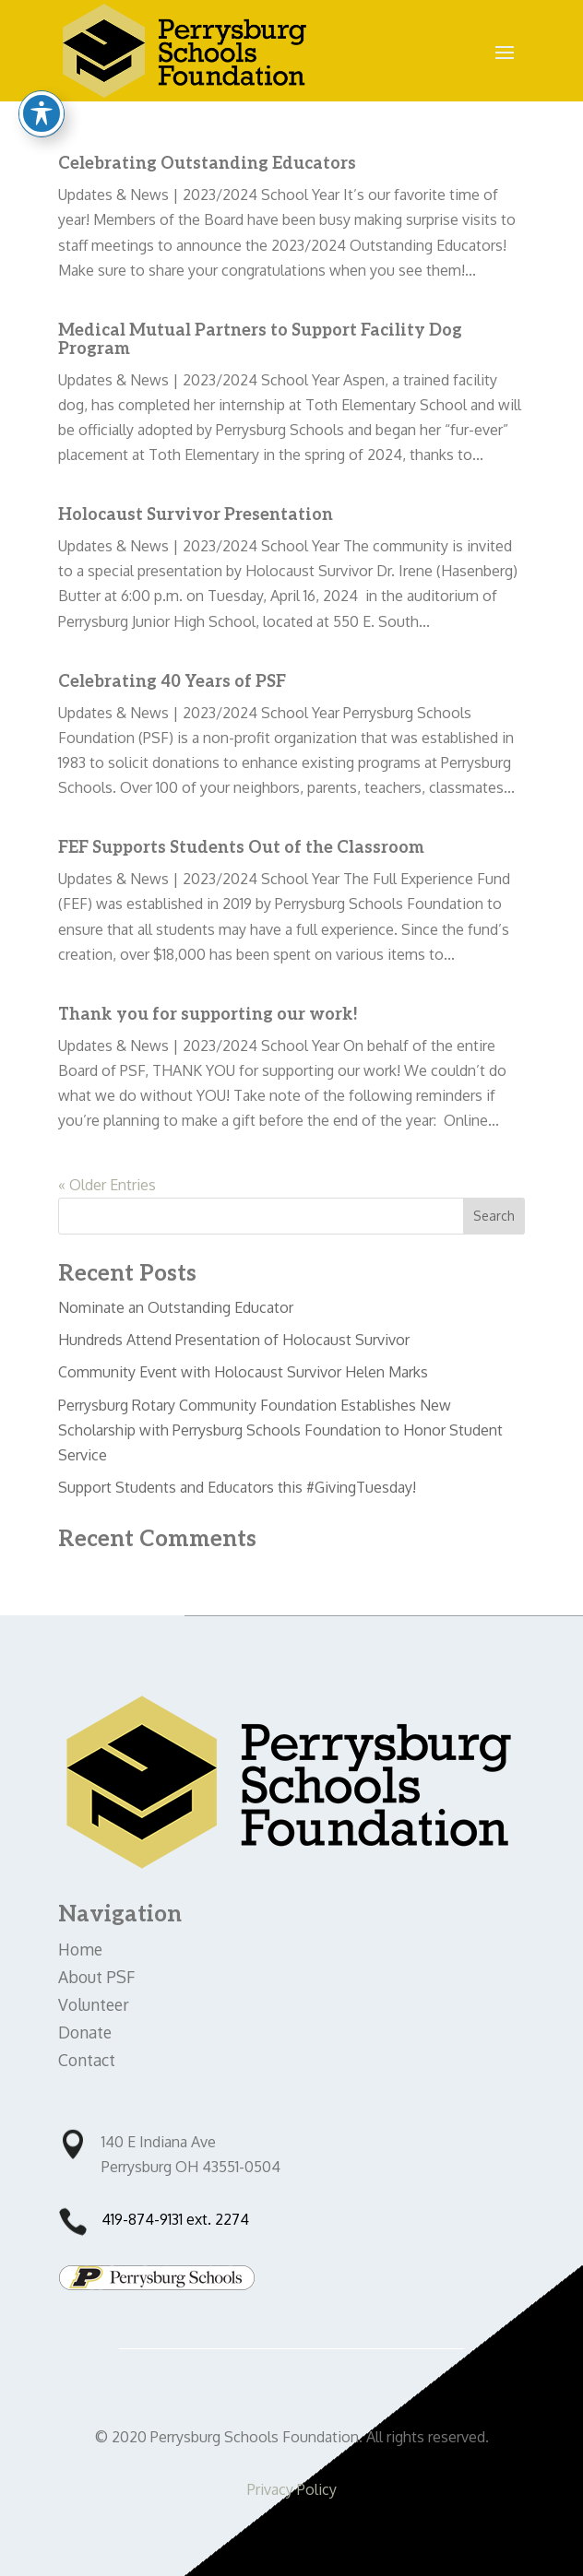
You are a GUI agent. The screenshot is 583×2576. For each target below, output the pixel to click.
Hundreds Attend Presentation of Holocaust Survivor (234, 1339)
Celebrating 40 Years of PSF (172, 681)
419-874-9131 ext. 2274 (175, 2219)
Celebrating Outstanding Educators (207, 163)
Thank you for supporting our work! (208, 1014)
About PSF (96, 1977)
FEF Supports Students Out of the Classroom (241, 847)
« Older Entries (107, 1185)
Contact (86, 2060)
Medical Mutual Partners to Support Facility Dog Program (260, 340)
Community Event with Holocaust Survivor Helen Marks (243, 1372)
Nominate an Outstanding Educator (175, 1307)
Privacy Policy (292, 2489)
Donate (85, 2032)
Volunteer (93, 2004)
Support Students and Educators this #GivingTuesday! (237, 1487)
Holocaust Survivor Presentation (195, 515)
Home (80, 1949)
